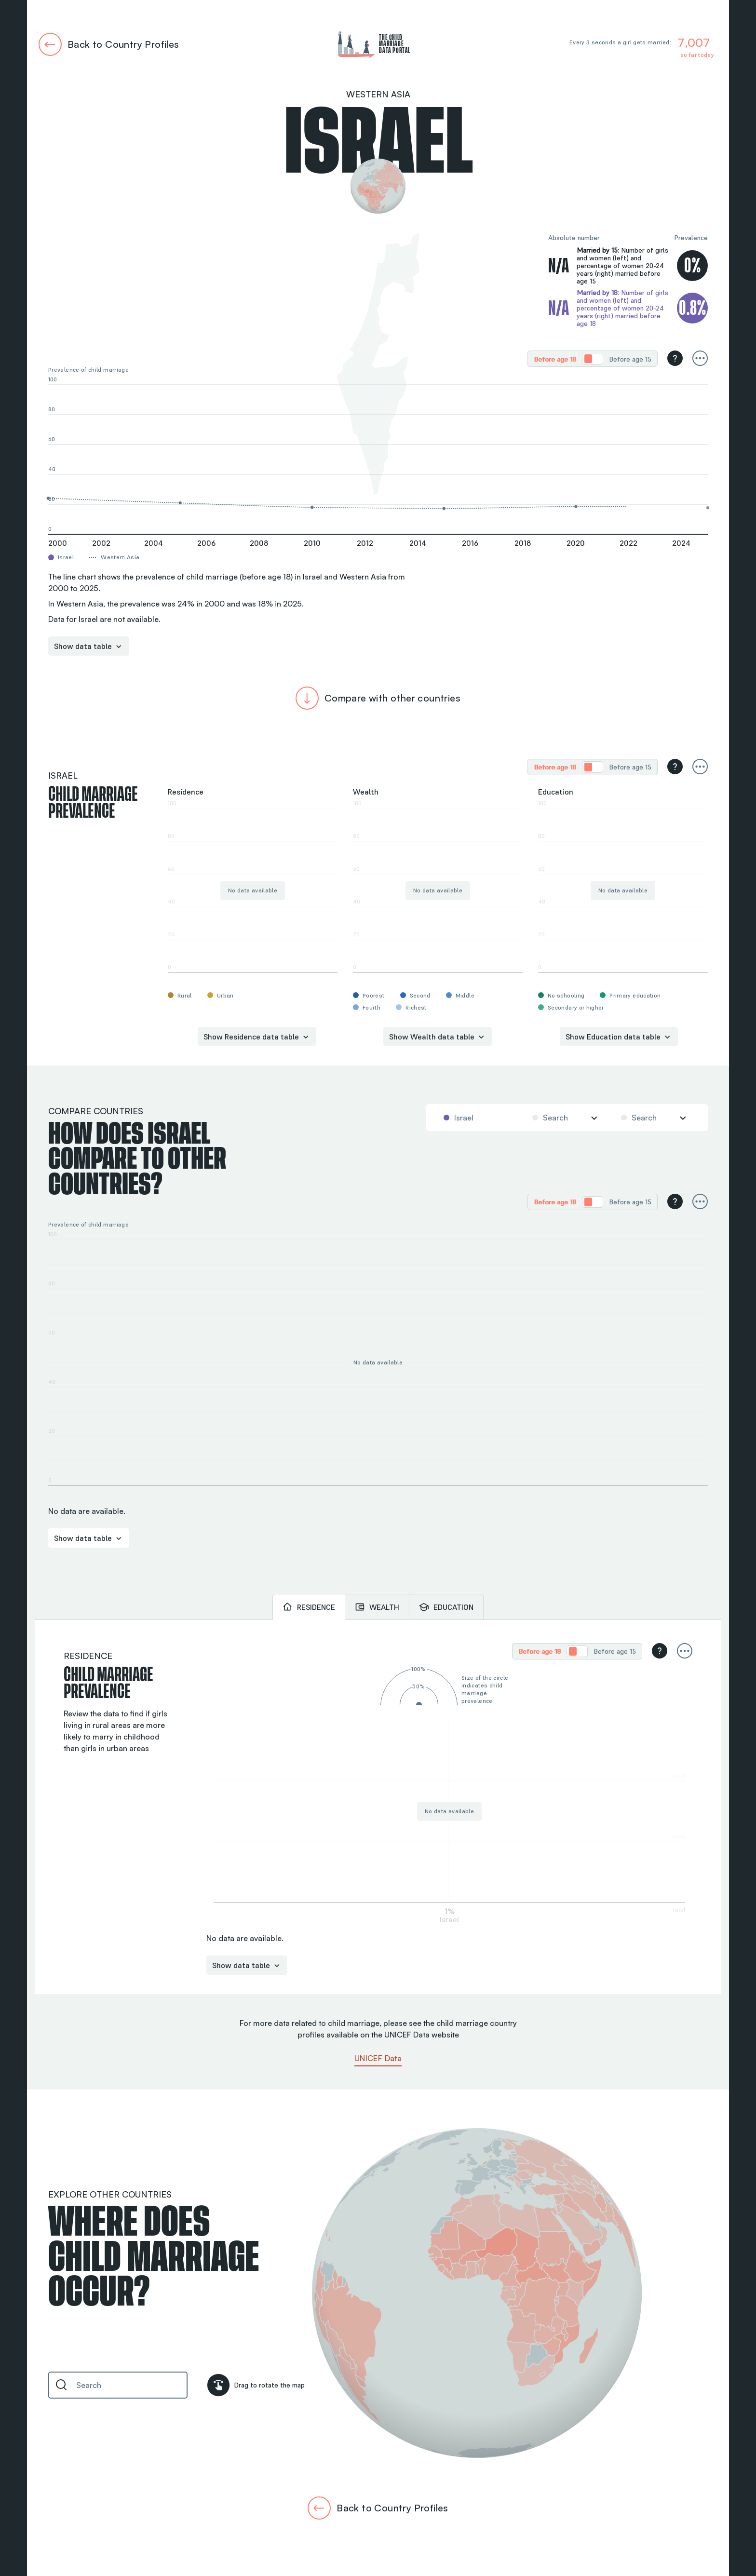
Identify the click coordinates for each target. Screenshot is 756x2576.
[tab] (308, 1607)
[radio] (555, 359)
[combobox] (477, 1117)
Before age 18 (555, 359)
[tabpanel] (378, 1807)
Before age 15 (630, 359)
